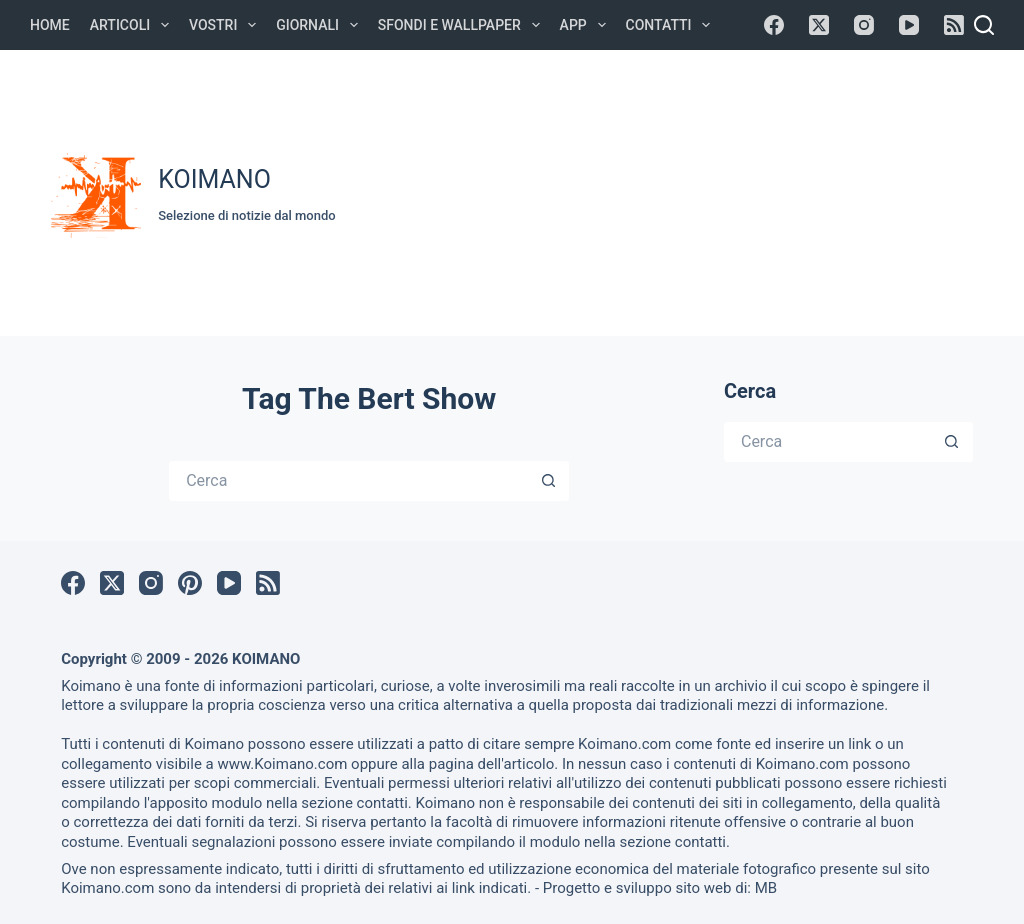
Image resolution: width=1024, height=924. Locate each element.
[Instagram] (864, 25)
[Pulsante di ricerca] (549, 481)
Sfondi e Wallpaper (463, 25)
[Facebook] (774, 25)
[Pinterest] (190, 583)
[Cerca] (984, 25)
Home (50, 25)
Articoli (133, 25)
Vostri (226, 25)
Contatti (672, 25)
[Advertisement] (690, 190)
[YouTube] (909, 25)
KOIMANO (214, 179)
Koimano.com (624, 744)
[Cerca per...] (349, 481)
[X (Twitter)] (819, 25)
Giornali (321, 25)
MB (766, 888)
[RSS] (954, 25)
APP (587, 25)
